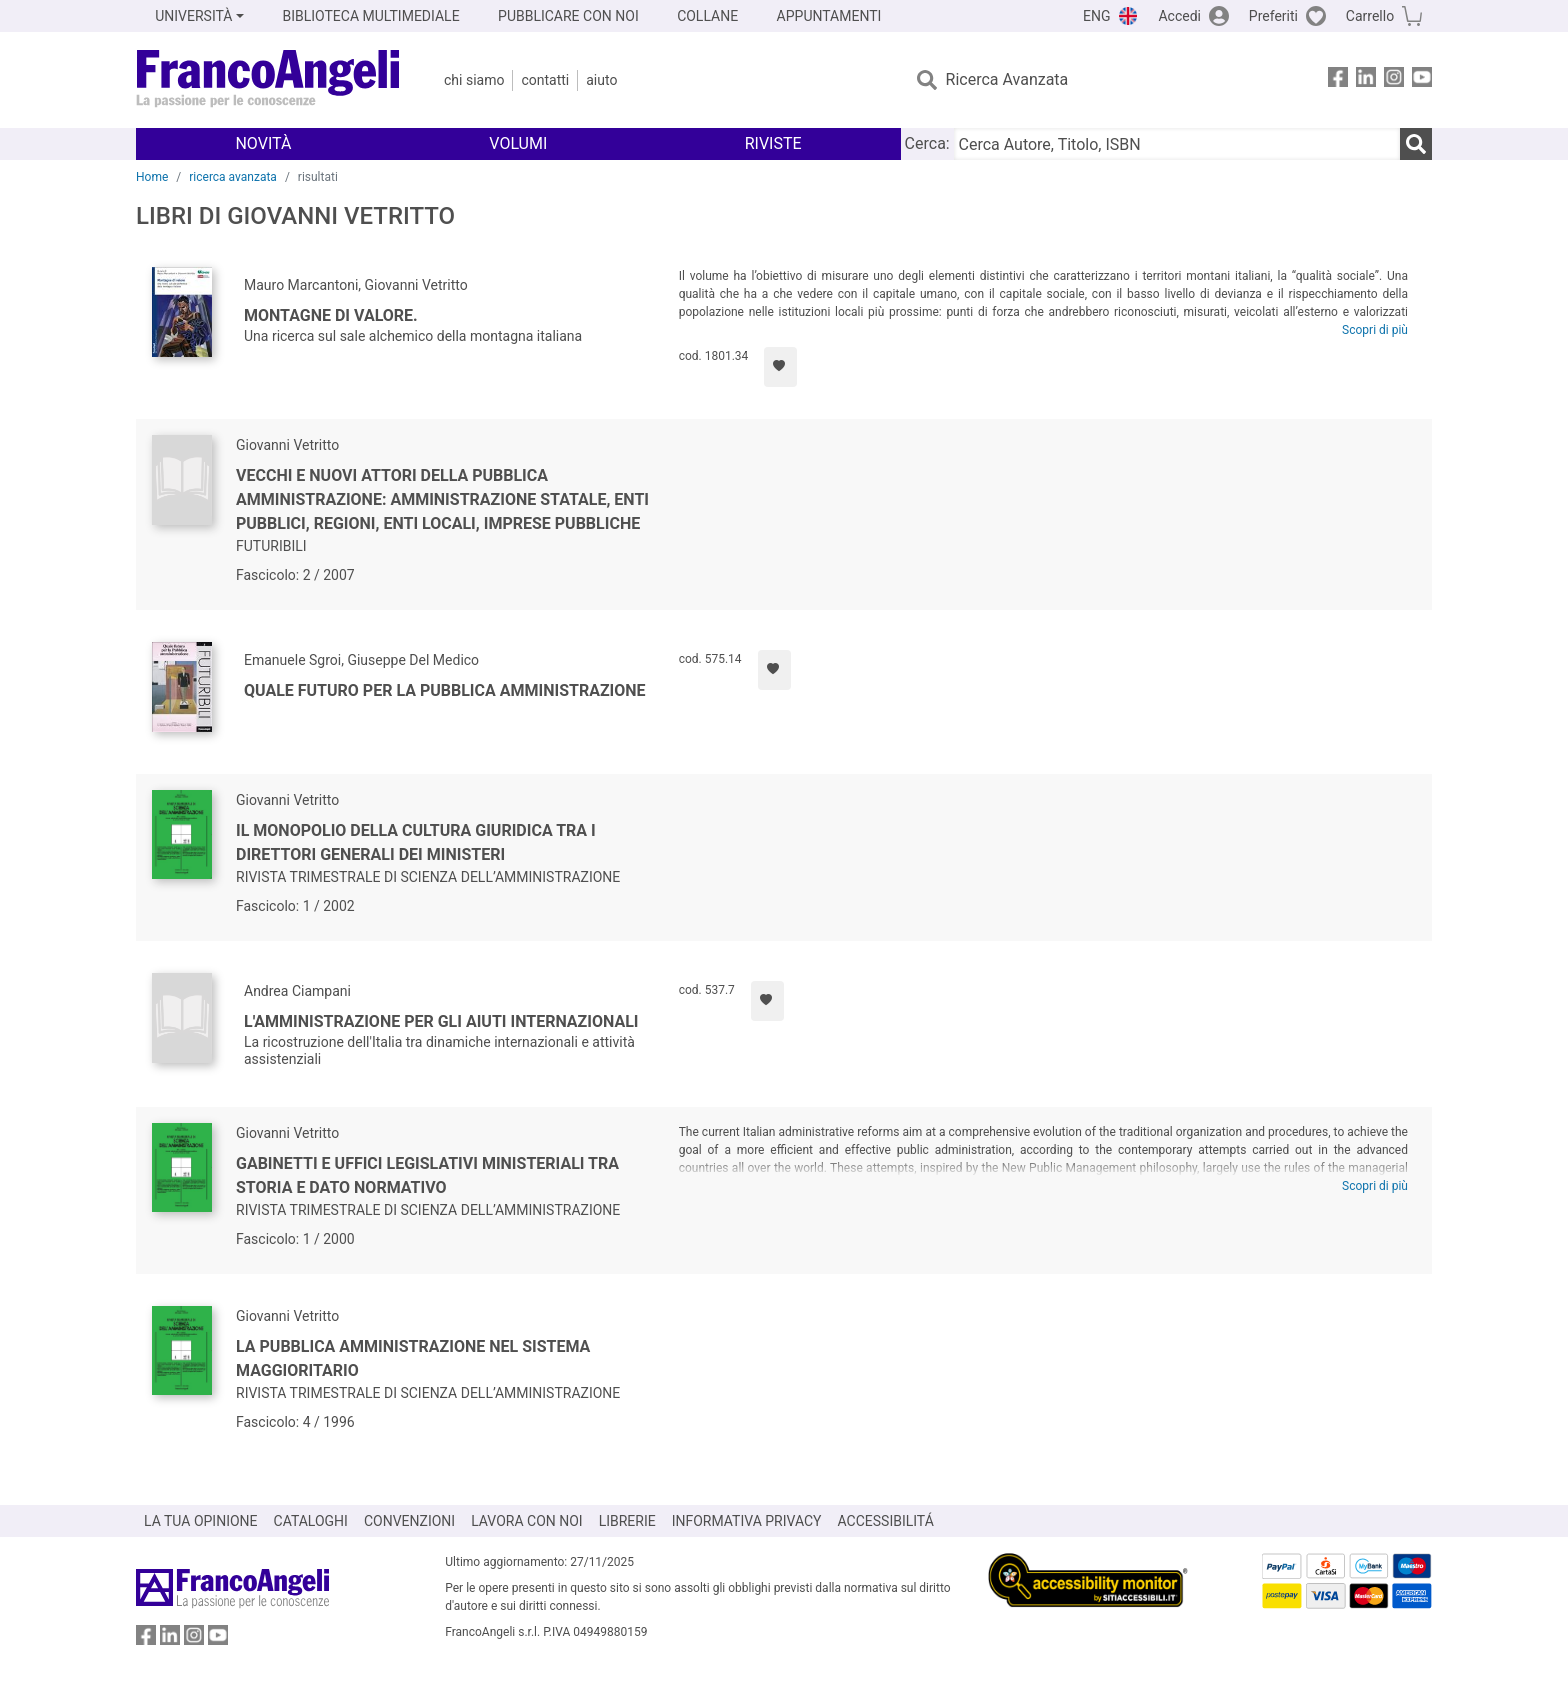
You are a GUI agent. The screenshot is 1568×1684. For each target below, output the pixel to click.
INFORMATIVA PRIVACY (747, 1521)
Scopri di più (1375, 330)
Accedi (1179, 16)
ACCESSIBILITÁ (886, 1521)
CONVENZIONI (409, 1521)
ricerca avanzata (233, 177)
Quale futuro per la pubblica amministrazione (445, 690)
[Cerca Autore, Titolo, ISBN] (1177, 144)
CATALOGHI (311, 1521)
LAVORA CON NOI (527, 1521)
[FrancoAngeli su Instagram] (1394, 80)
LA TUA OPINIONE (201, 1521)
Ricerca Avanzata (1007, 79)
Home (152, 177)
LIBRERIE (627, 1521)
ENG (1096, 16)
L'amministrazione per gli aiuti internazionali (441, 1021)
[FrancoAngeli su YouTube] (1422, 80)
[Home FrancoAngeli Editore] (268, 80)
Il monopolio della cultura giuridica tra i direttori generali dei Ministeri (416, 842)
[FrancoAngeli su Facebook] (1338, 80)
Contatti (545, 80)
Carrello (1370, 16)
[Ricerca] (1416, 144)
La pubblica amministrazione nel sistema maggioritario (413, 1358)
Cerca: (927, 143)
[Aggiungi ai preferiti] (780, 367)
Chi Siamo (474, 80)
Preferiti (1273, 16)
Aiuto (601, 80)
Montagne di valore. (331, 315)
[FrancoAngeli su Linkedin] (1366, 80)
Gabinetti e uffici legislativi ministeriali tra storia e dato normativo (427, 1175)
